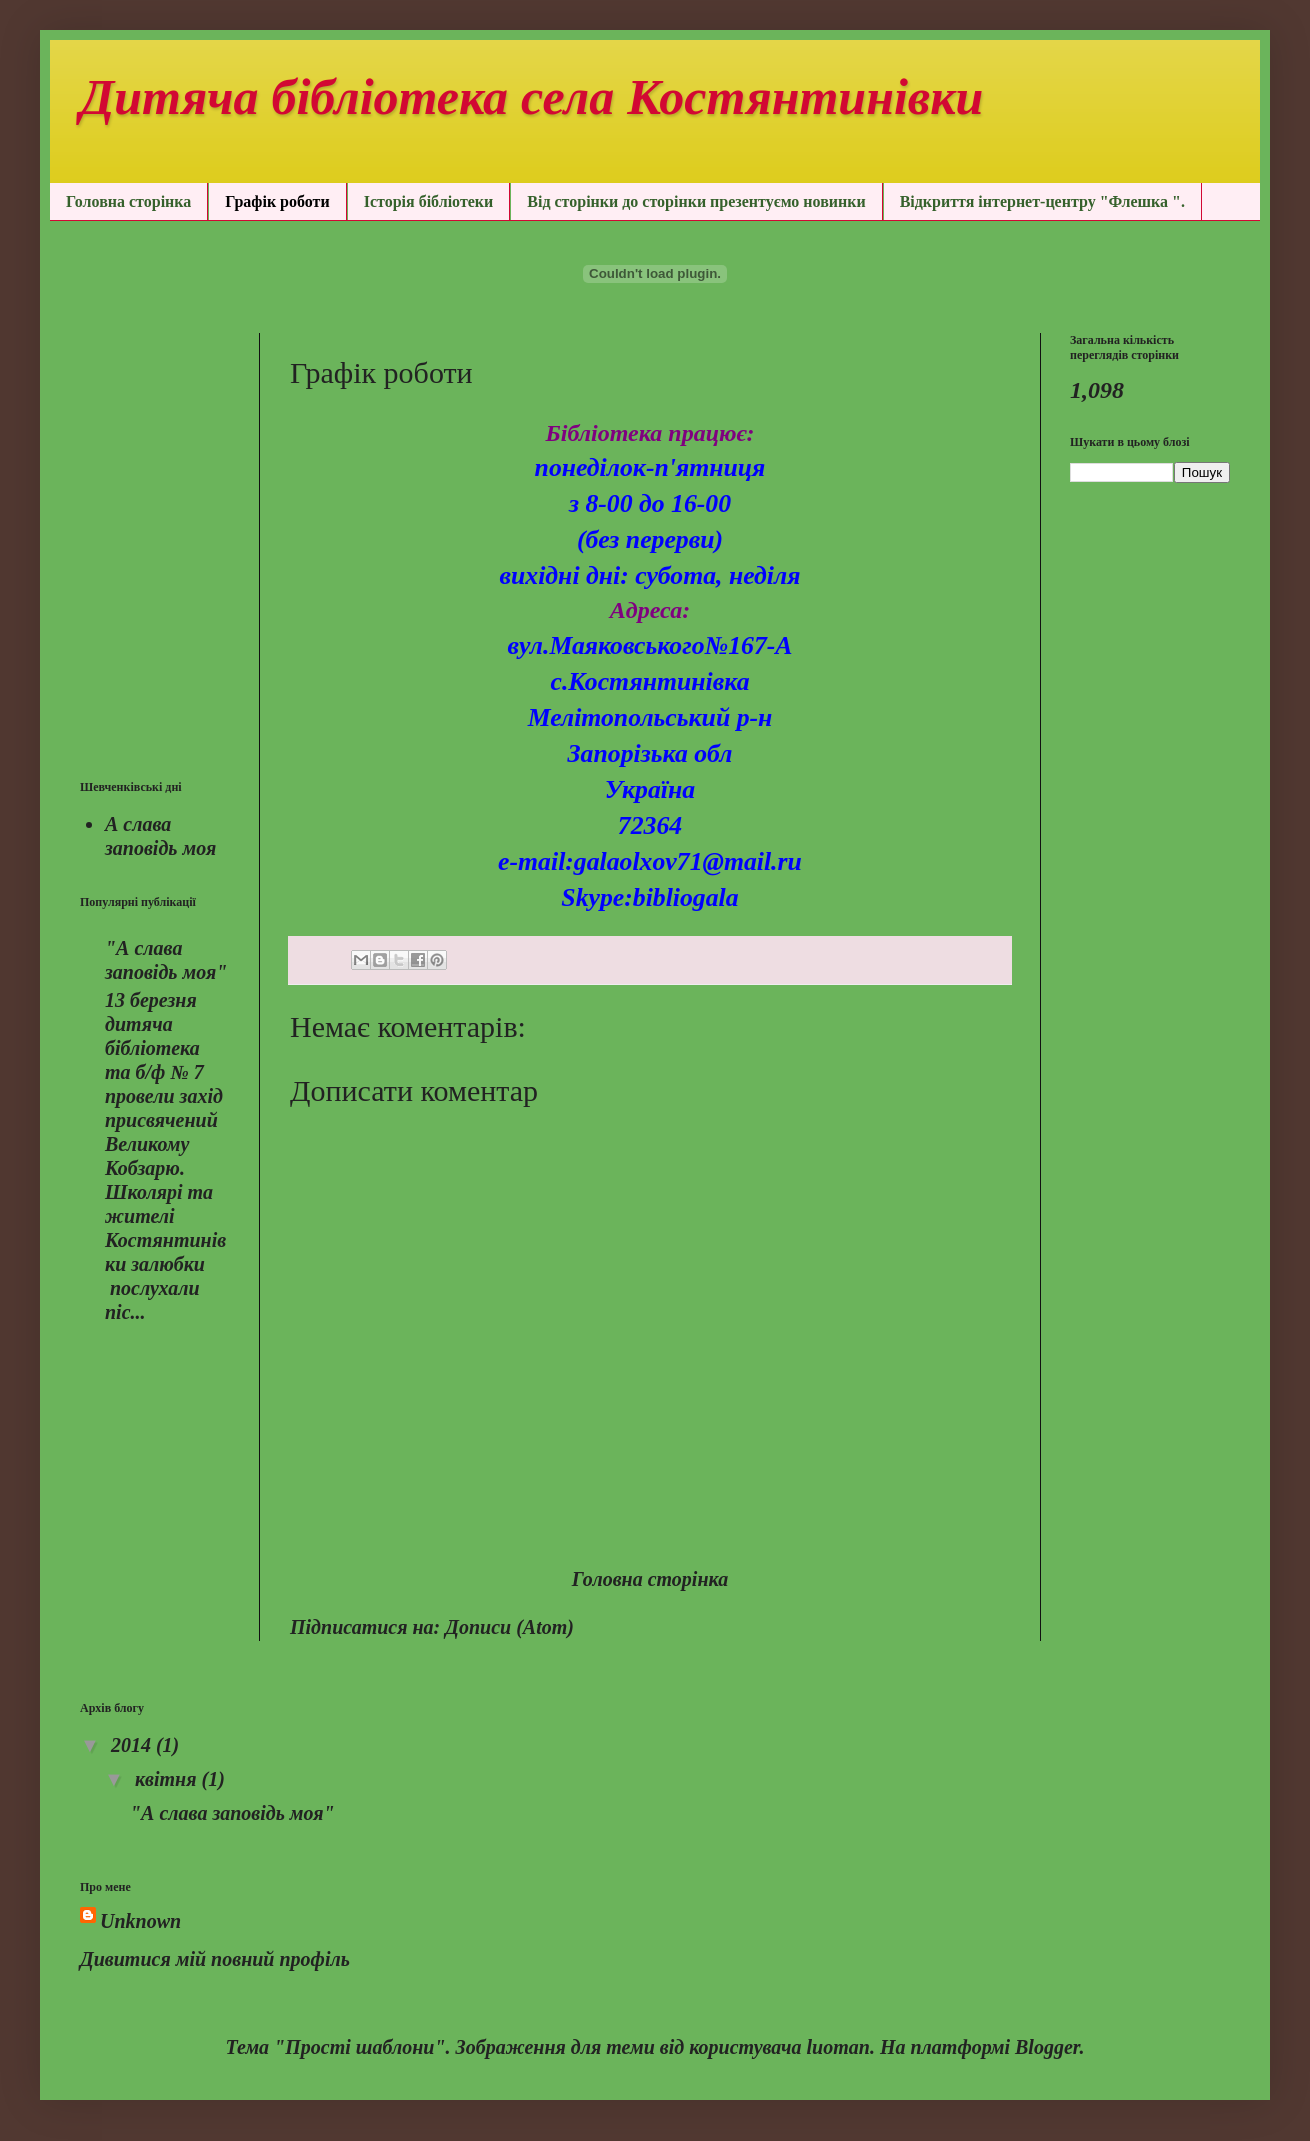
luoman (838, 2047)
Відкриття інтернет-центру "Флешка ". (1042, 201)
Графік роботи (277, 201)
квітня (168, 1779)
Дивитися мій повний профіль (215, 1959)
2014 (133, 1745)
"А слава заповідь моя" (232, 1813)
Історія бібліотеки (429, 201)
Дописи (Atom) (509, 1627)
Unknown (140, 1921)
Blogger (1047, 2047)
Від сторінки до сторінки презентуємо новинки (696, 201)
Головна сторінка (128, 201)
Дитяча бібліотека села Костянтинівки (531, 94)
